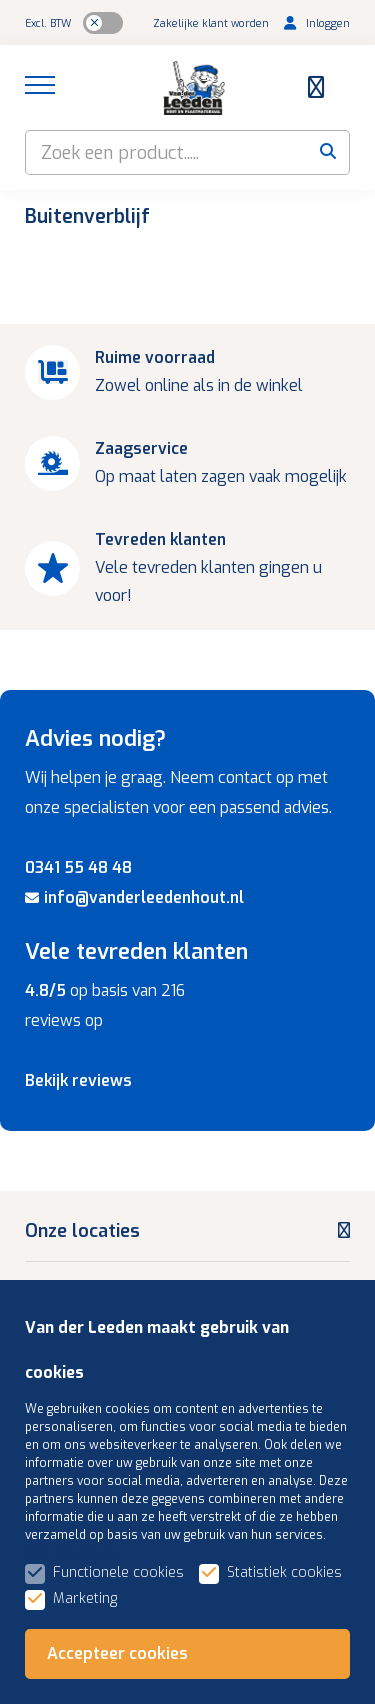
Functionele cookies (118, 1572)
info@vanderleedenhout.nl (134, 897)
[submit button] (327, 152)
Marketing (85, 1598)
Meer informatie (72, 1553)
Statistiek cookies (284, 1572)
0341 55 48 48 (78, 867)
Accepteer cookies (117, 1653)
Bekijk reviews (78, 1080)
